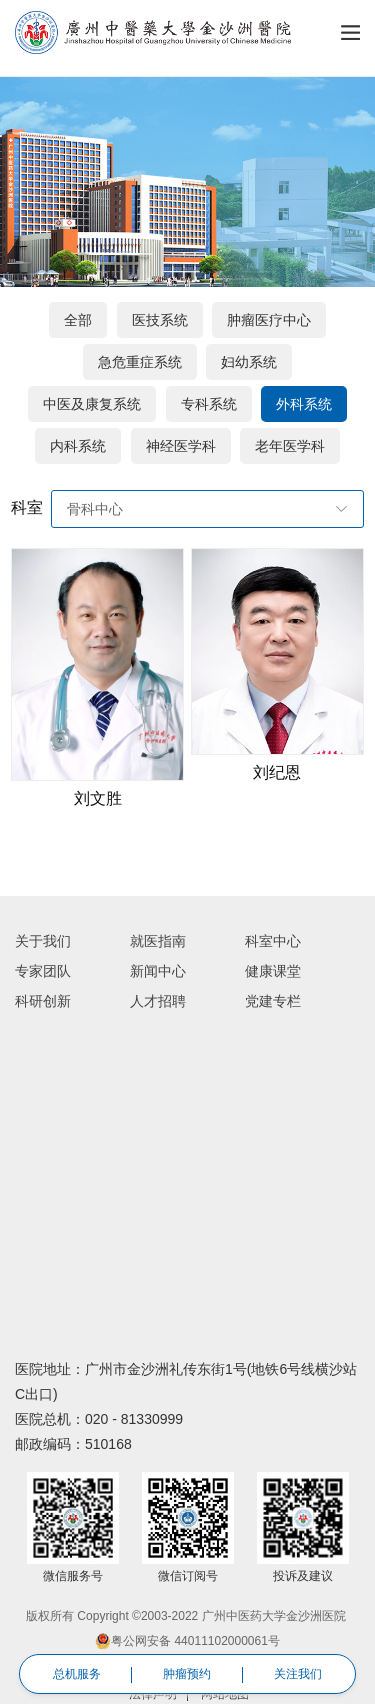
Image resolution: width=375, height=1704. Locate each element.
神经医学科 (181, 446)
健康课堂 (273, 971)
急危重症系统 (140, 362)
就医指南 (158, 941)
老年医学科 (290, 446)
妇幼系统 (249, 362)
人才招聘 (158, 1001)
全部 (78, 320)
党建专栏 (273, 1001)
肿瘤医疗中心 (269, 320)
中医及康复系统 (92, 404)
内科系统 (78, 446)
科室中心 (273, 941)
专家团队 (43, 971)
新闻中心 (158, 971)
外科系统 (304, 404)
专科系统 (209, 404)
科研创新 (43, 1001)
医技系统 (160, 320)
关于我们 (43, 941)
